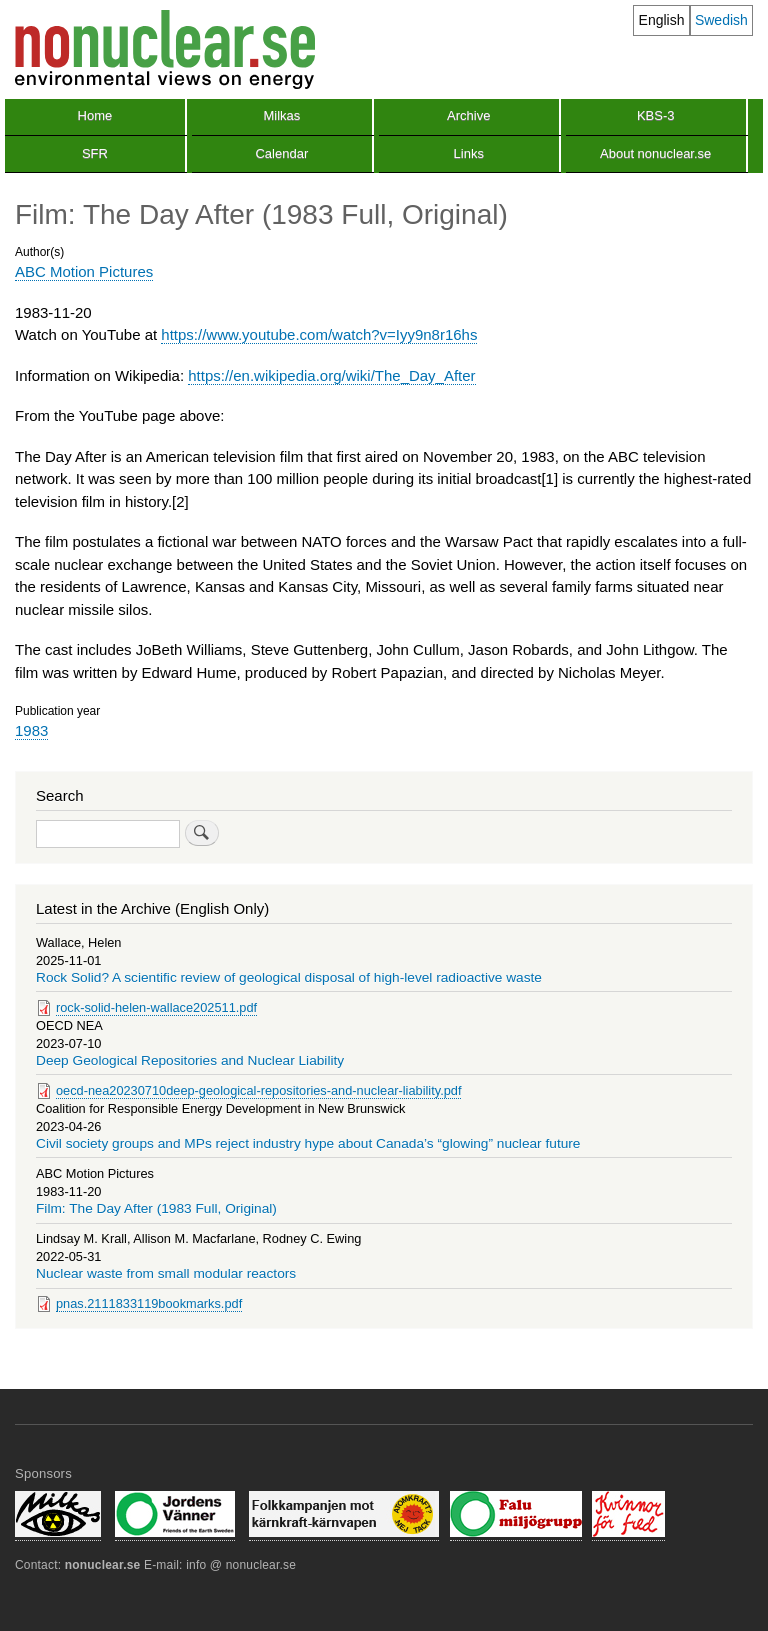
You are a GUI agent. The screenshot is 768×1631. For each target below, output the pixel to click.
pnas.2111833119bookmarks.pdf (149, 1303)
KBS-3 (656, 115)
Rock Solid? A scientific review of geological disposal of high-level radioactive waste (289, 977)
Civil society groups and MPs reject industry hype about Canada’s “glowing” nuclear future (308, 1143)
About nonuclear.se (655, 153)
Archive (468, 115)
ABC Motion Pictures (84, 271)
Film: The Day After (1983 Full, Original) (156, 1208)
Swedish (721, 20)
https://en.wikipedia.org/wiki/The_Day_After (331, 375)
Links (469, 153)
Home (95, 115)
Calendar (281, 153)
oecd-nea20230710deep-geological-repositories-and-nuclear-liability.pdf (258, 1090)
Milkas (281, 115)
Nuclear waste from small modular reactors (166, 1273)
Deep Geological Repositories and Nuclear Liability (190, 1060)
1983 (31, 730)
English (662, 20)
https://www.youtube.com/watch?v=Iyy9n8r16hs (319, 334)
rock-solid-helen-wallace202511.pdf (156, 1007)
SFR (95, 153)
